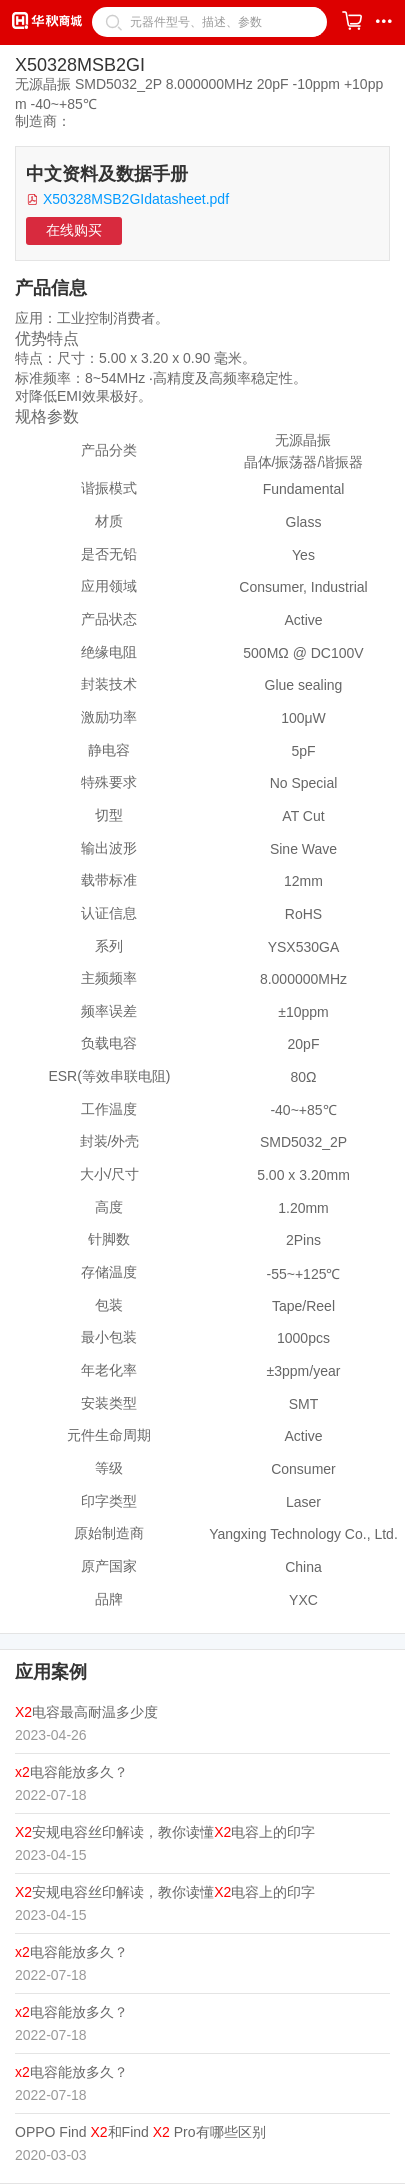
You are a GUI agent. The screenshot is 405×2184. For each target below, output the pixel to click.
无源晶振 (303, 440)
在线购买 (74, 230)
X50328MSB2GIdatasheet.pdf (136, 199)
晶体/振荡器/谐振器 (304, 462)
